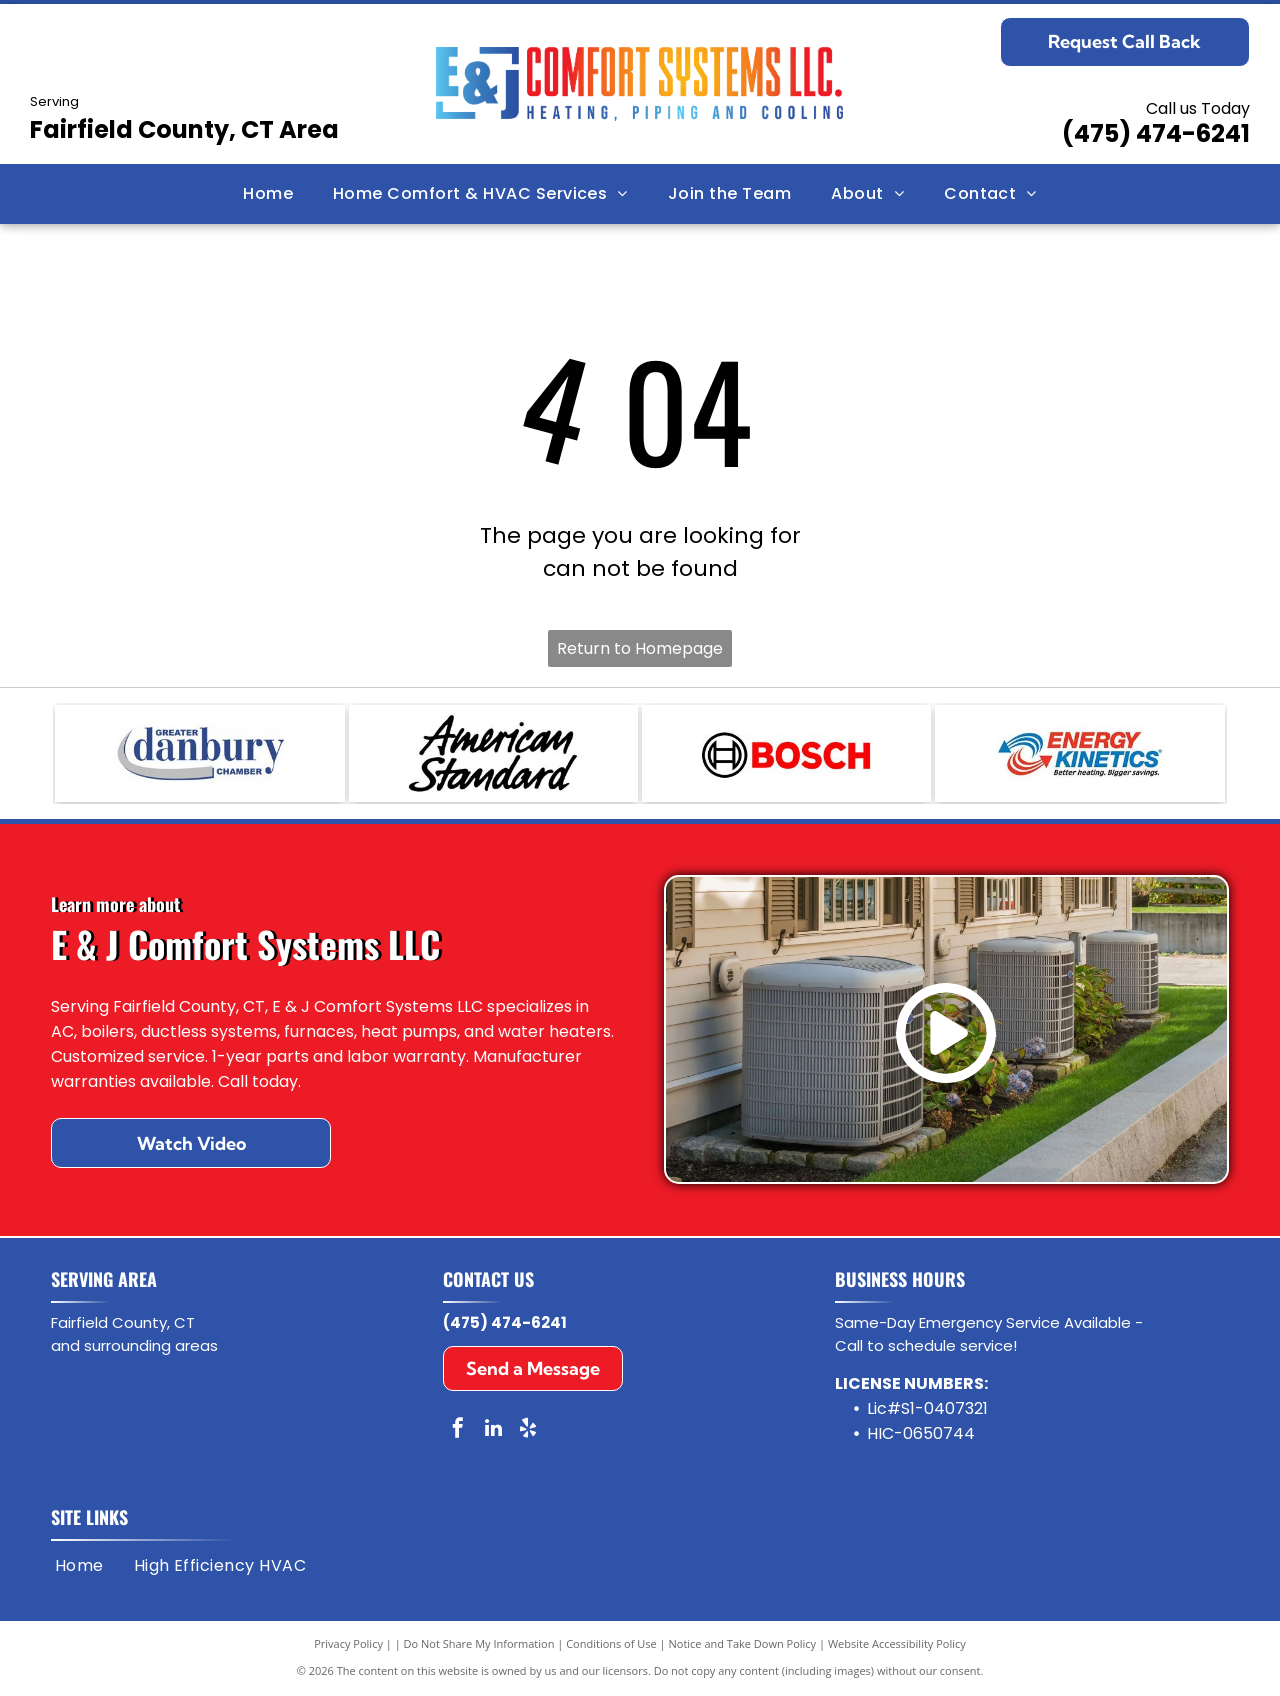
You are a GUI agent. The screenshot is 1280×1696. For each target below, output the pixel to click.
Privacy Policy (348, 1645)
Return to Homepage (640, 648)
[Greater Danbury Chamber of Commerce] (199, 755)
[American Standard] (493, 755)
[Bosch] (786, 755)
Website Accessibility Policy (897, 1645)
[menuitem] (268, 194)
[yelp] (528, 1432)
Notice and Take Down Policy (743, 1645)
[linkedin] (493, 1432)
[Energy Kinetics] (1079, 755)
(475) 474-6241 (1156, 133)
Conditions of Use (611, 1645)
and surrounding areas (134, 1347)
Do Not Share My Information (479, 1645)
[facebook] (458, 1432)
